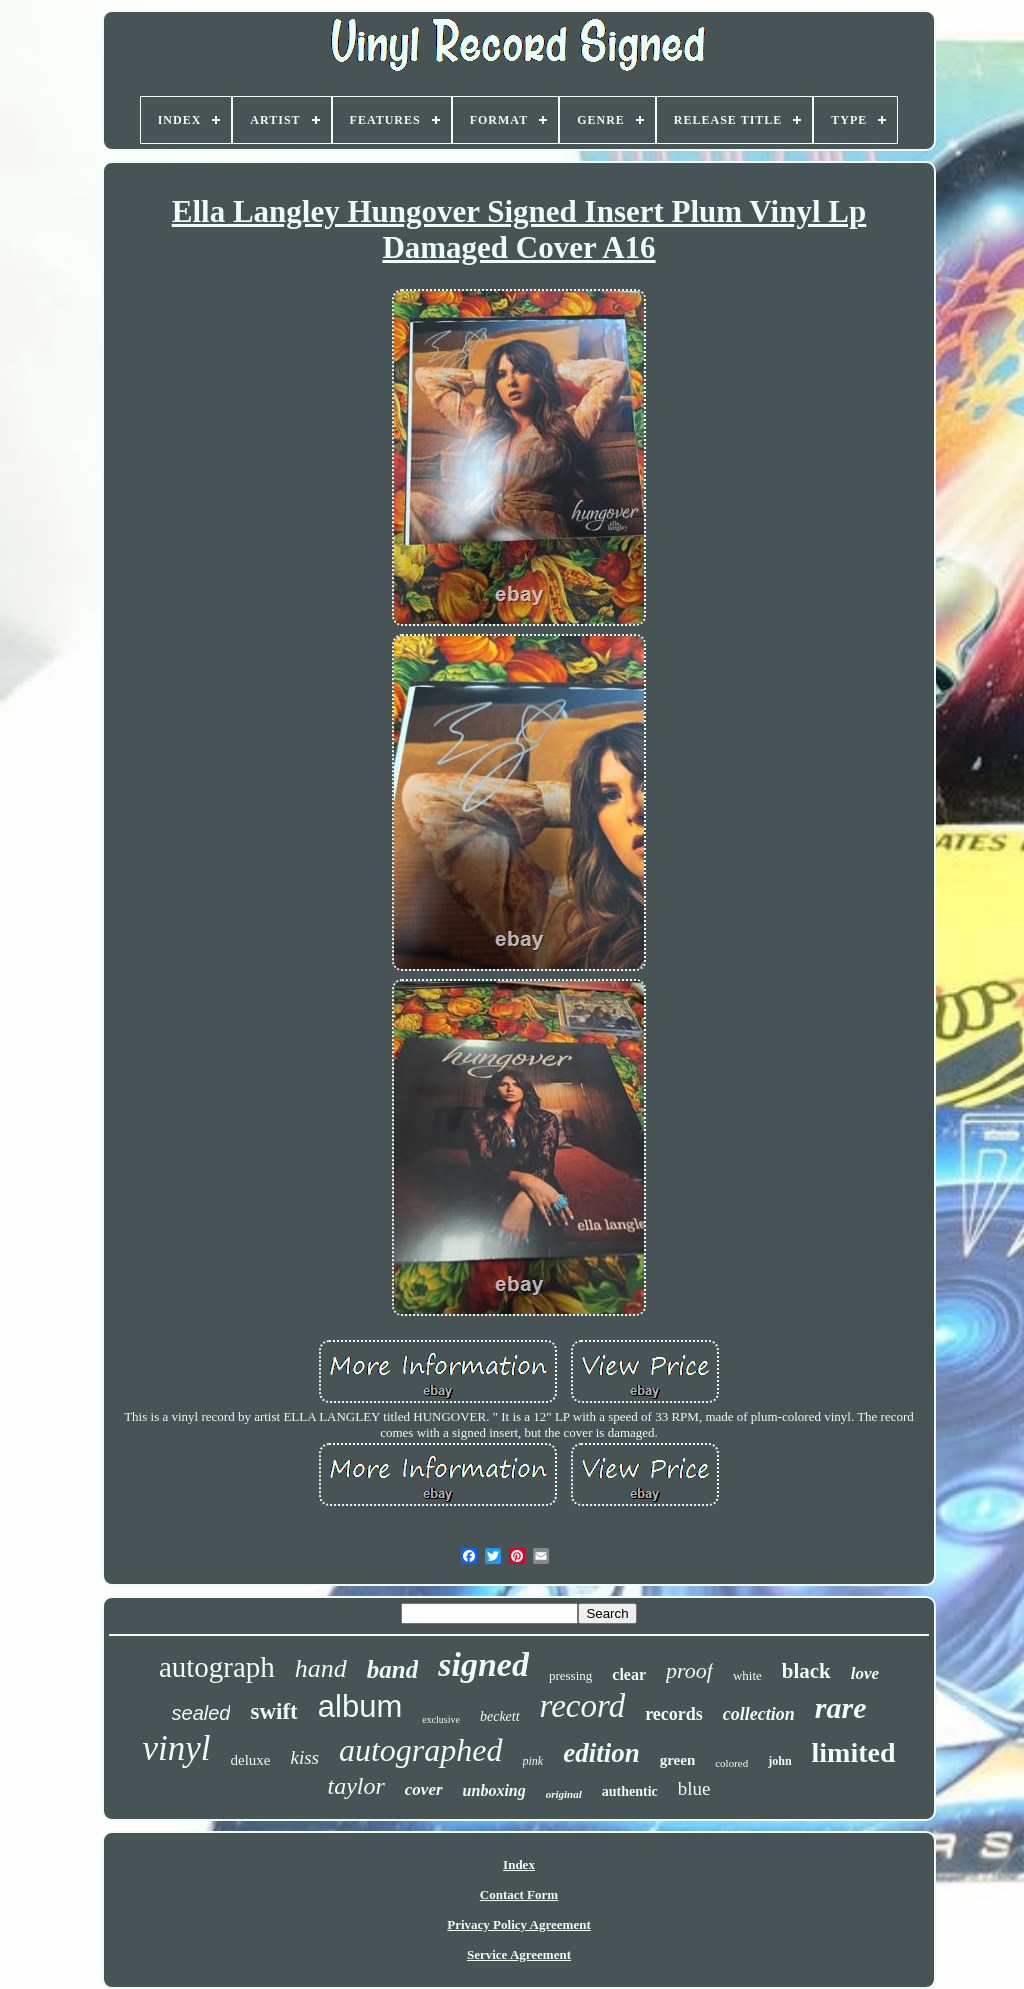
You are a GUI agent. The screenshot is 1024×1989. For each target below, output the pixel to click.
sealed (201, 1713)
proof (689, 1670)
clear (629, 1674)
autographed (421, 1750)
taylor (355, 1786)
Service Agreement (519, 1954)
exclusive (441, 1719)
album (360, 1706)
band (392, 1669)
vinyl (176, 1748)
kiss (304, 1757)
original (564, 1794)
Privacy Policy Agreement (518, 1924)
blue (694, 1788)
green (678, 1760)
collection (759, 1714)
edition (601, 1753)
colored (731, 1763)
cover (424, 1789)
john (779, 1761)
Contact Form (519, 1894)
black (806, 1671)
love (865, 1673)
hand (321, 1668)
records (674, 1714)
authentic (630, 1791)
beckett (500, 1716)
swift (273, 1711)
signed (483, 1664)
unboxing (494, 1790)
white (747, 1675)
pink (533, 1761)
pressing (570, 1675)
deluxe (250, 1760)
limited (854, 1752)
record (583, 1706)
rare (841, 1707)
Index (519, 1864)
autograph (217, 1667)
